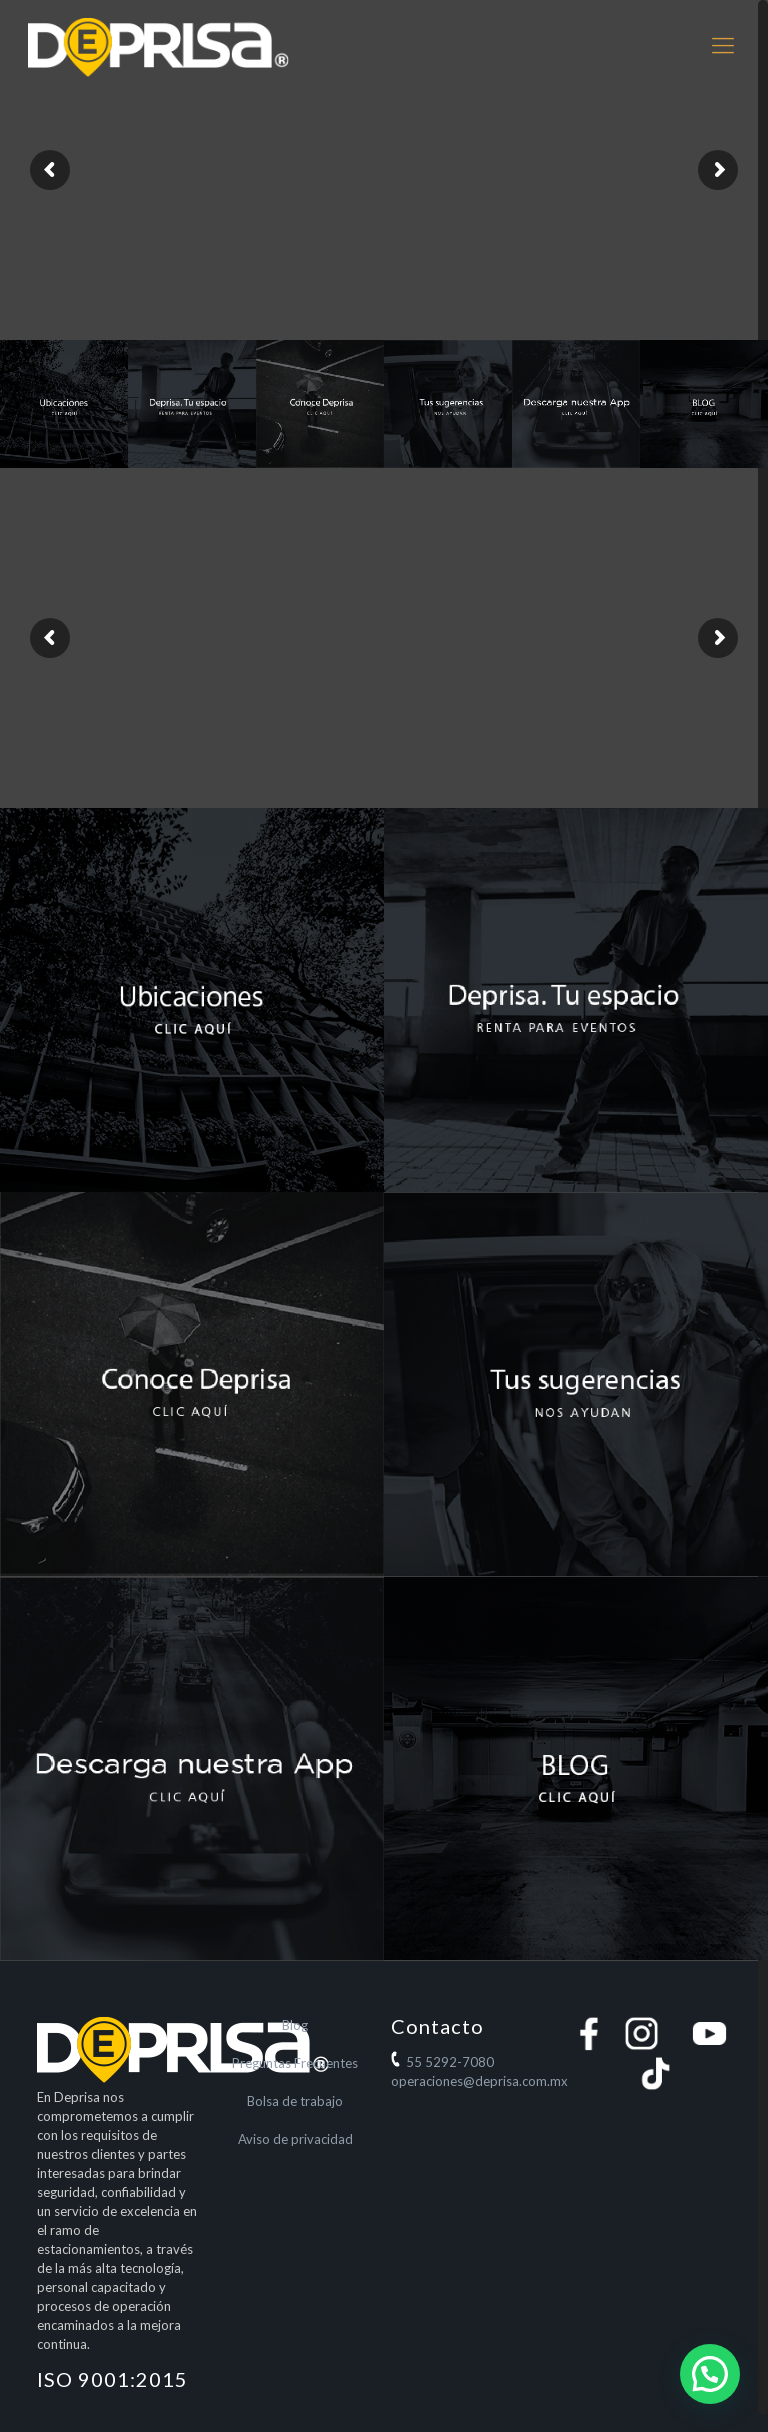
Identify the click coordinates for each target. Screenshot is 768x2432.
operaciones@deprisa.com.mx (479, 2081)
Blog (295, 2025)
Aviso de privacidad (295, 2139)
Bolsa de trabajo (295, 2101)
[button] (710, 2374)
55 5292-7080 (450, 2062)
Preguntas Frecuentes (295, 2063)
